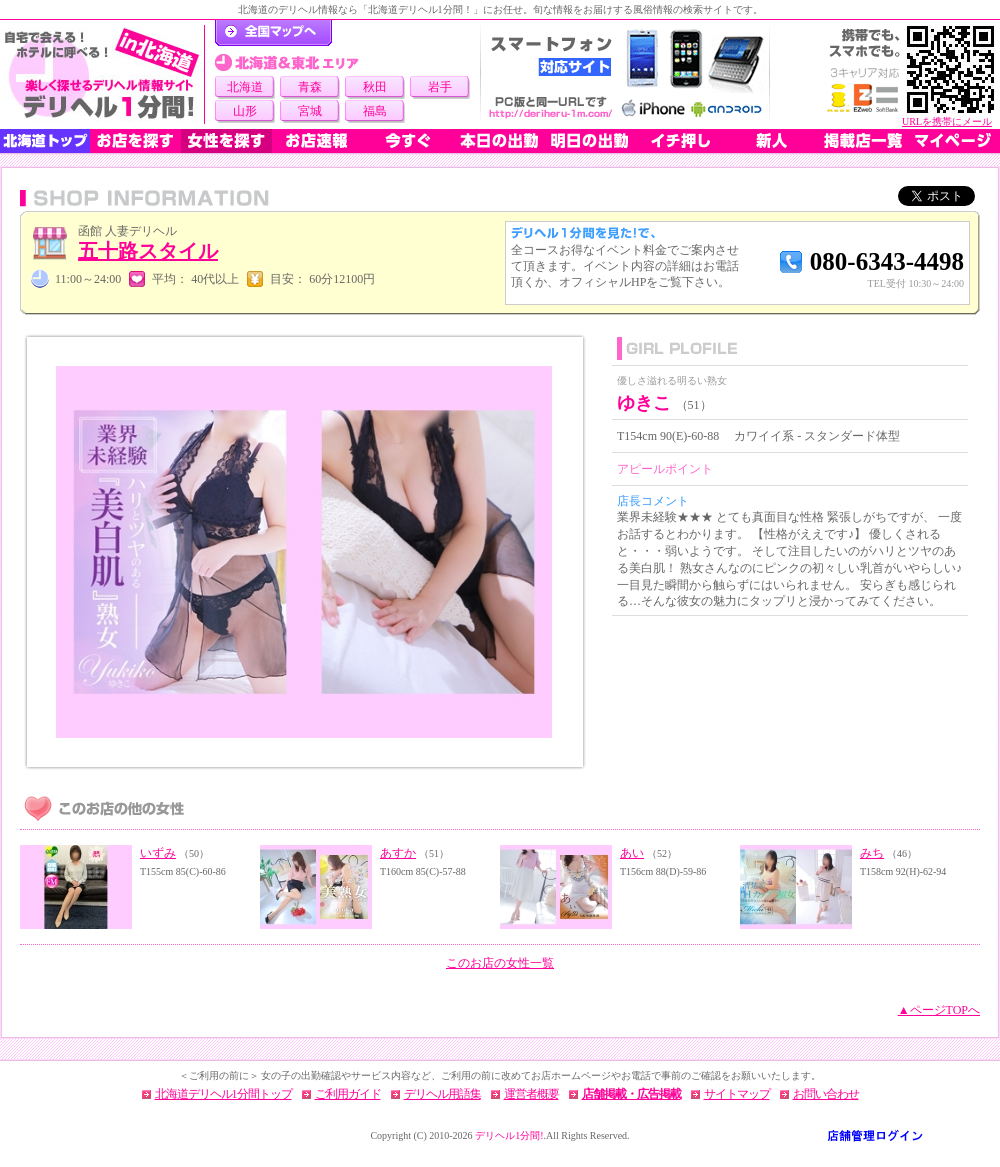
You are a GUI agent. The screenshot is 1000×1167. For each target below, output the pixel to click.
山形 (245, 111)
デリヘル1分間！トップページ (273, 33)
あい (632, 853)
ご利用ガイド (348, 1094)
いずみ (158, 853)
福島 (375, 111)
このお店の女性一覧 (500, 963)
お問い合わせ (826, 1094)
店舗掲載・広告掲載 (631, 1094)
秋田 (375, 87)
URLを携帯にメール (947, 121)
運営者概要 (531, 1094)
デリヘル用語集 (442, 1094)
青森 (310, 87)
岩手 (440, 87)
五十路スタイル (148, 251)
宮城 (310, 111)
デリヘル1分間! (509, 1135)
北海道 (245, 87)
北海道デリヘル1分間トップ (223, 1094)
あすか (398, 853)
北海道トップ (45, 141)
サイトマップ (737, 1094)
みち (872, 853)
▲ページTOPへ (939, 1010)
